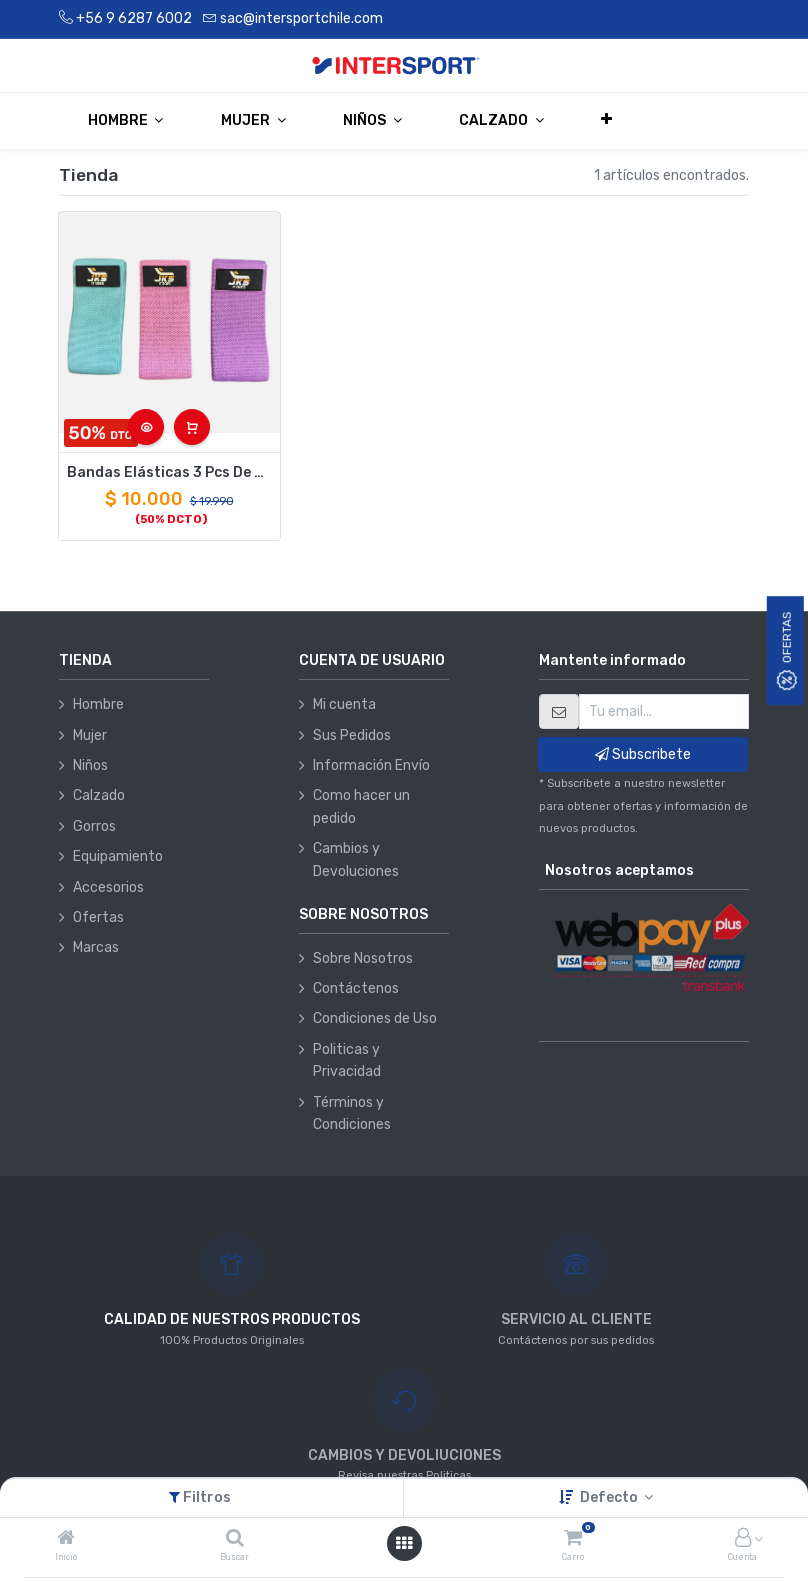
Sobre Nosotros (363, 958)
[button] (607, 120)
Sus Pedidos (352, 735)
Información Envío (371, 765)
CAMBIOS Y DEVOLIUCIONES (404, 1455)
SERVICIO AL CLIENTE (576, 1319)
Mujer (90, 735)
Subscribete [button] (643, 754)
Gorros (94, 826)
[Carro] (573, 1539)
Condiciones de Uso (375, 1018)
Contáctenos (356, 988)
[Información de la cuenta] (743, 1539)
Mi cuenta (344, 704)
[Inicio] (66, 1539)
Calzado (99, 795)
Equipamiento (118, 856)
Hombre (98, 704)
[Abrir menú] (404, 1543)
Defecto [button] (610, 1497)
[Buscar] (235, 1539)
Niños (90, 765)
